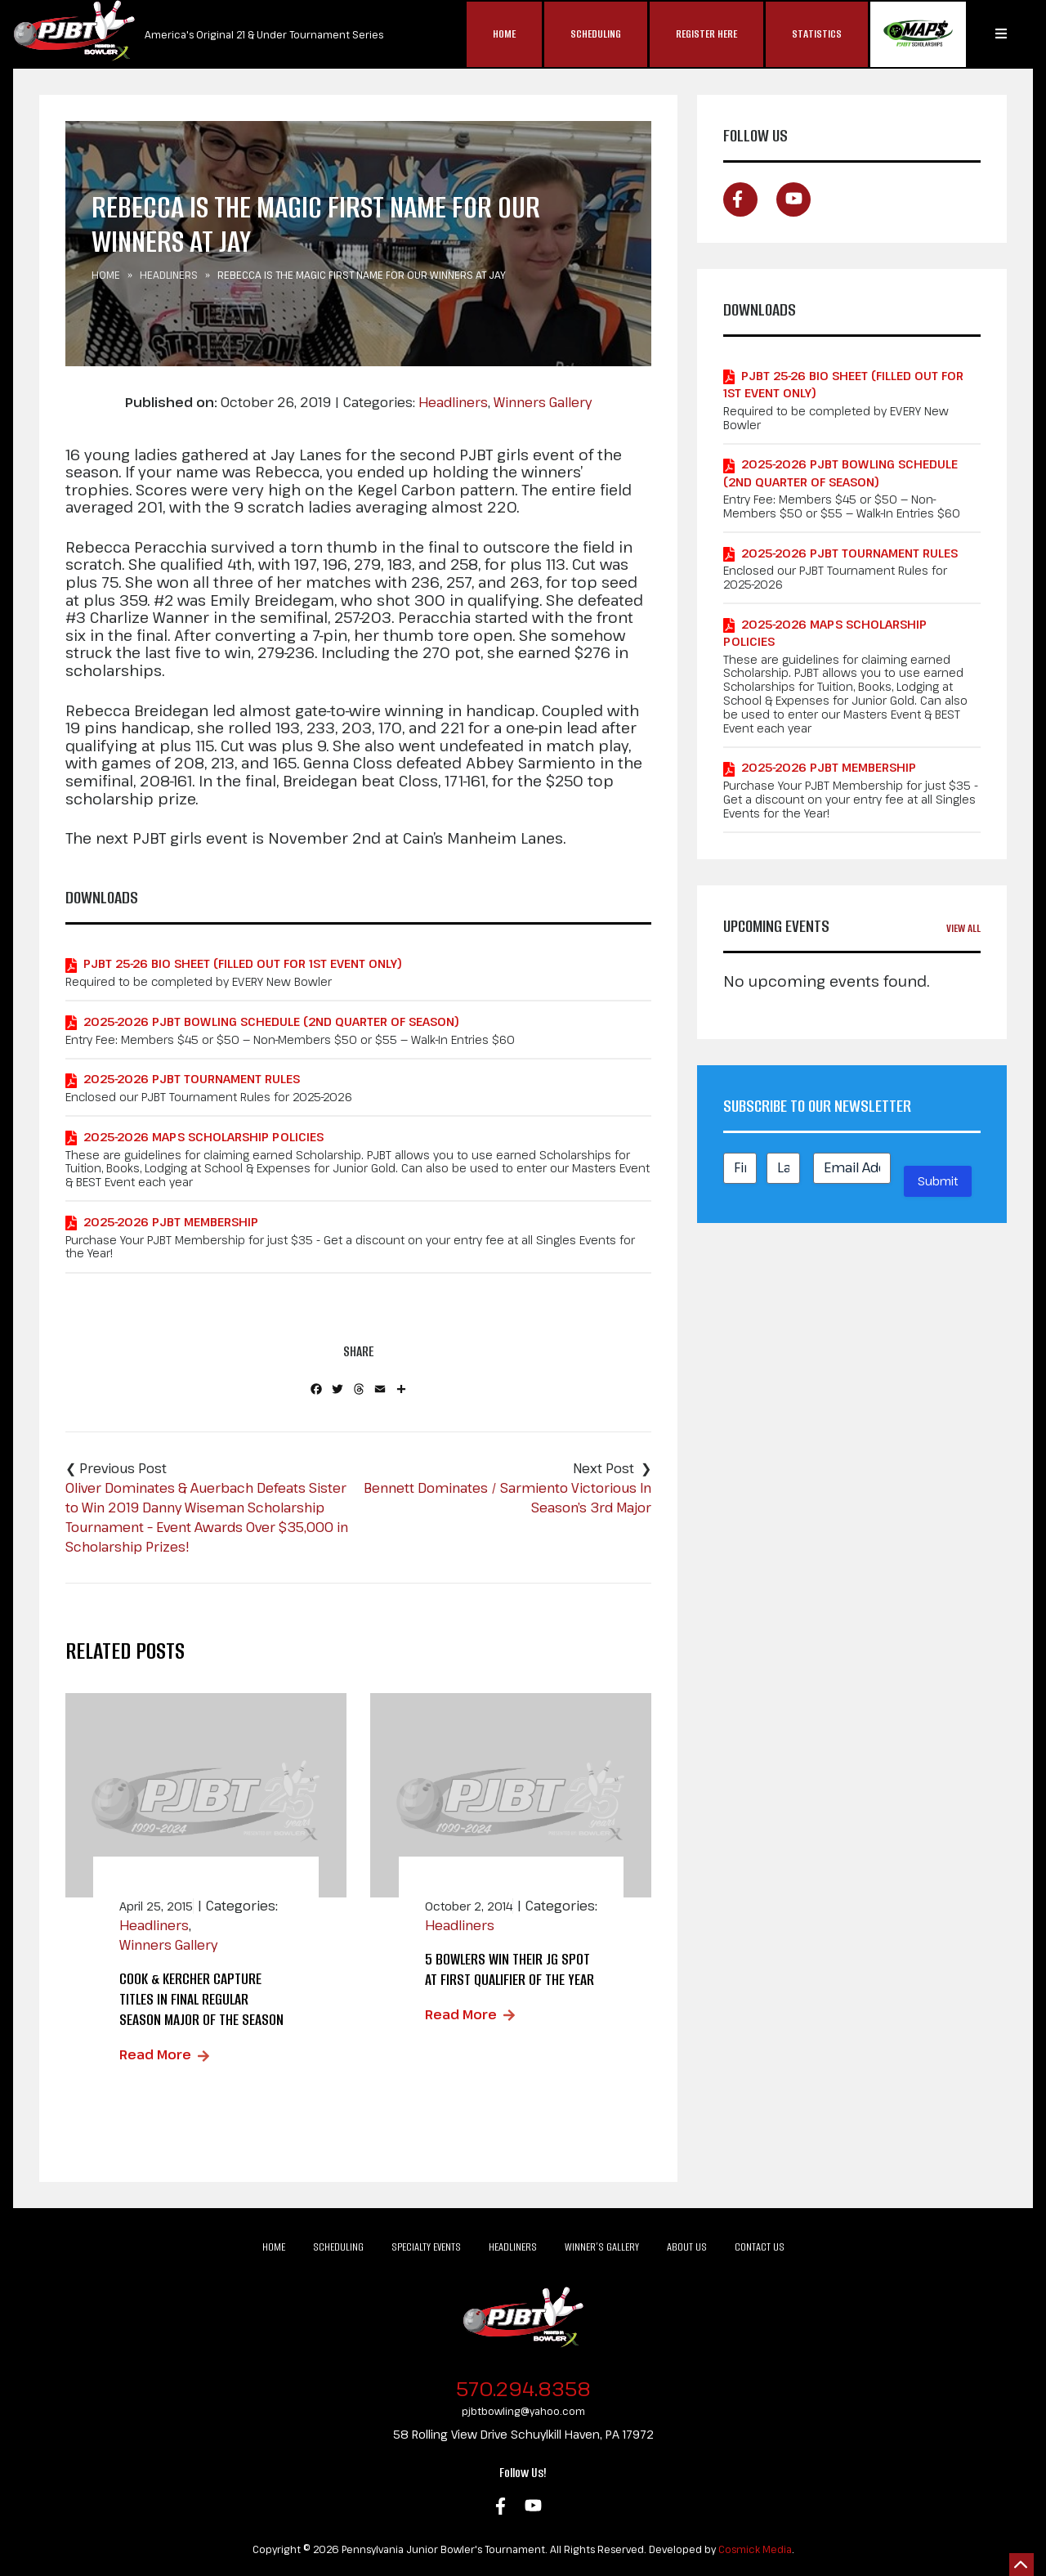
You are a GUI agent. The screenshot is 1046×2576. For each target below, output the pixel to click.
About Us (687, 2247)
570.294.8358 (523, 2388)
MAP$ (918, 34)
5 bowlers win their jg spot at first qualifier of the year (509, 1969)
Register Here (706, 34)
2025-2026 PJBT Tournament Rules (191, 1078)
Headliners (169, 274)
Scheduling (595, 34)
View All (963, 928)
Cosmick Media (755, 2549)
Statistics (817, 34)
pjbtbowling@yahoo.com (523, 2410)
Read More (155, 2054)
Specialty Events (426, 2247)
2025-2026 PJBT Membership (170, 1222)
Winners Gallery (543, 402)
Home (504, 34)
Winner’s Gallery (602, 2247)
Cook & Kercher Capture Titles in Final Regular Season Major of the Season (201, 1999)
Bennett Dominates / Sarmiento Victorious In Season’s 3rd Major (507, 1497)
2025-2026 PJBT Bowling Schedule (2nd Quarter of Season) (271, 1021)
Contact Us (759, 2247)
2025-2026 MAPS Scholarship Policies (203, 1137)
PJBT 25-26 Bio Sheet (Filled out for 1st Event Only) (242, 963)
